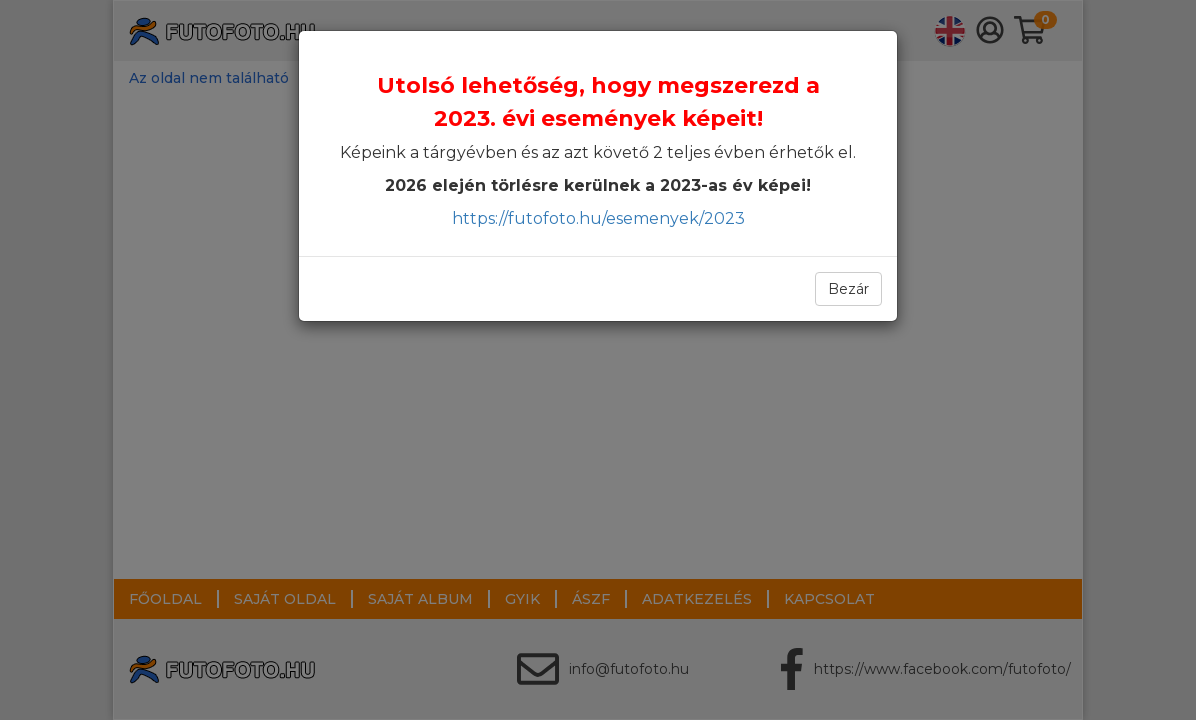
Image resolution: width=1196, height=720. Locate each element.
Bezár (848, 289)
